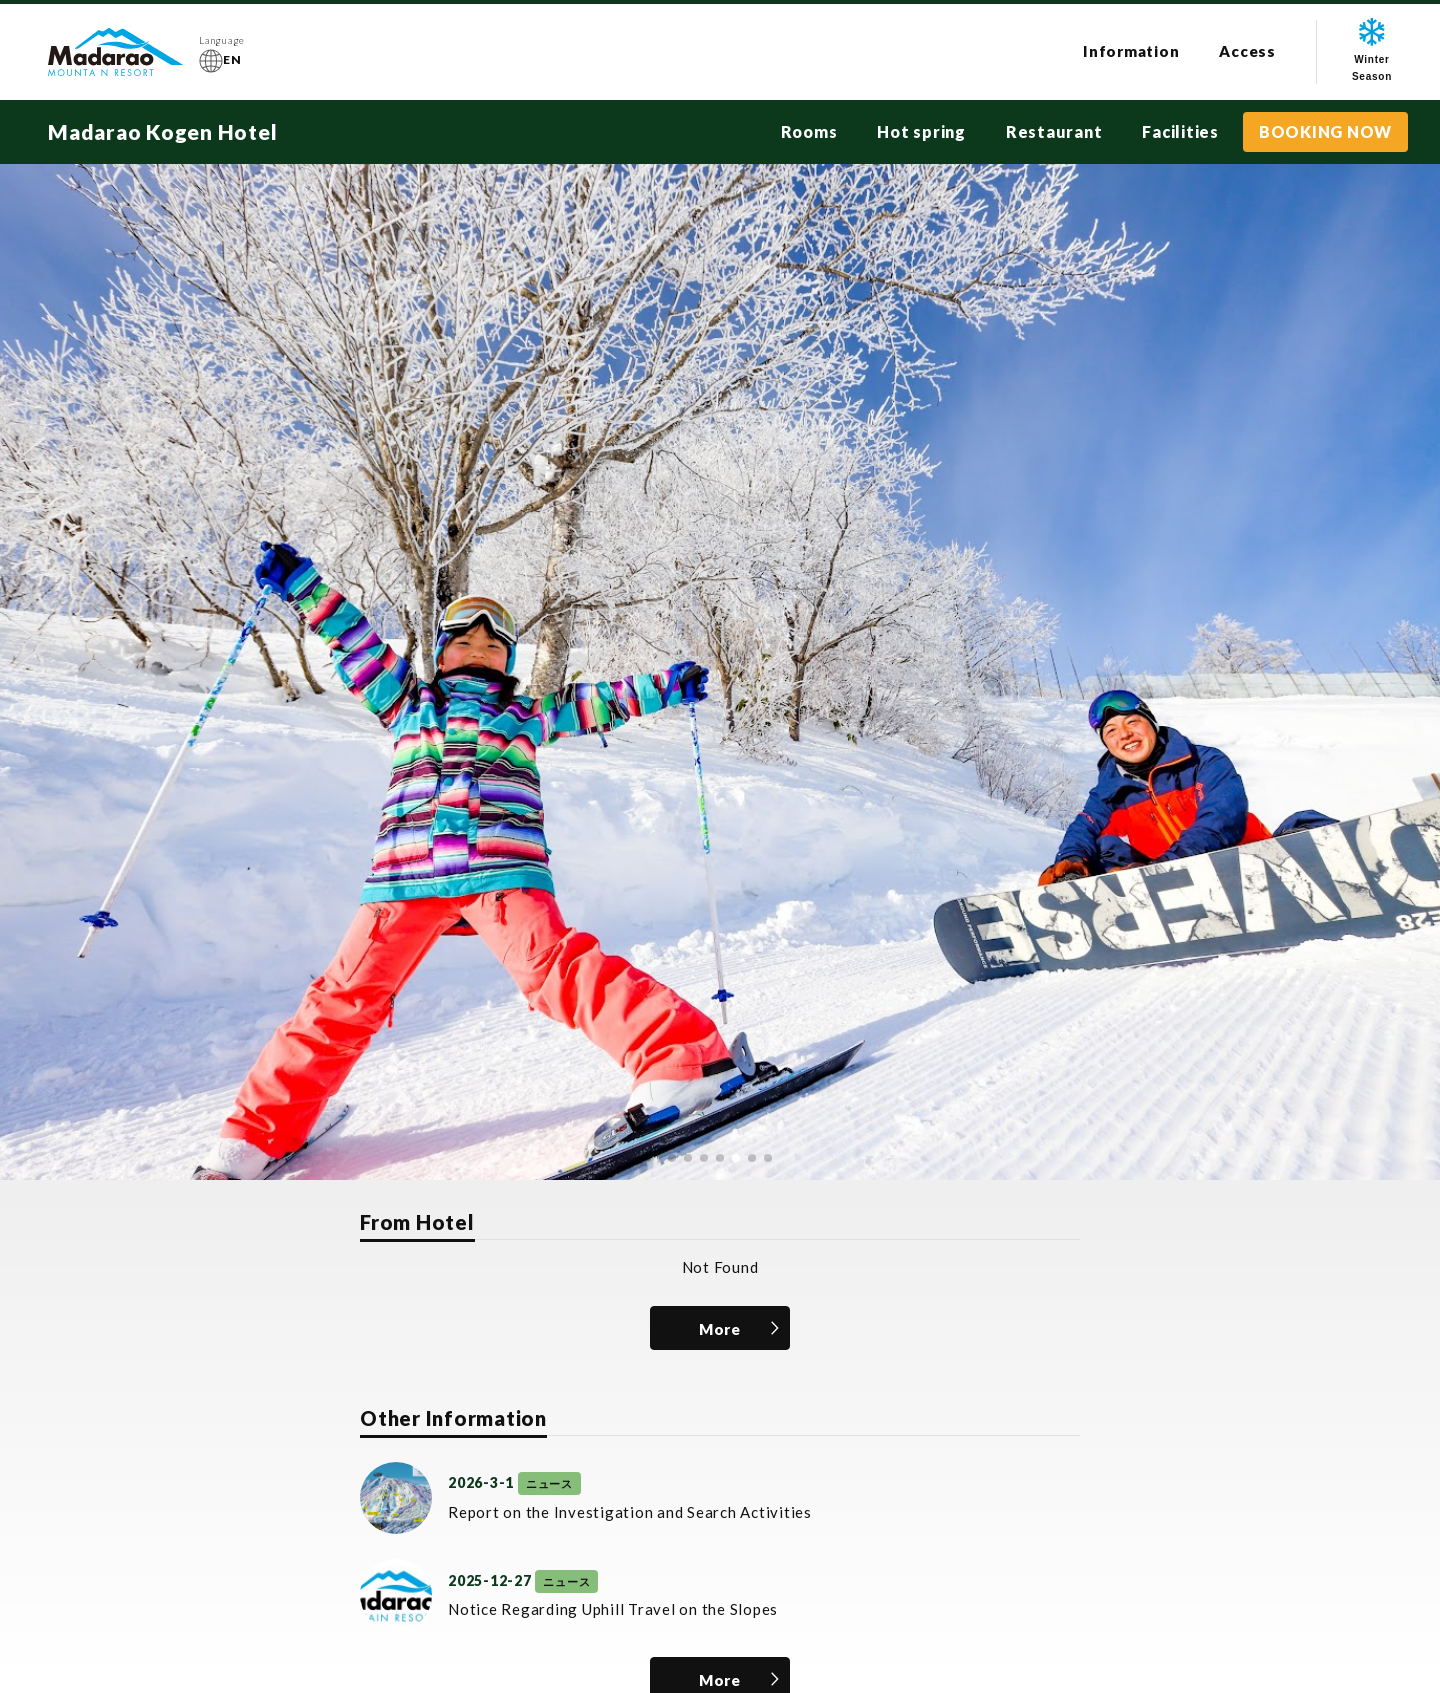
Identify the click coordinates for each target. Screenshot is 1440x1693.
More (720, 1329)
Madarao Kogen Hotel (162, 131)
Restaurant (1054, 131)
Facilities (1180, 131)
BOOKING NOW (1325, 131)
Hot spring (921, 131)
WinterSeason (1372, 50)
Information (1131, 51)
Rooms (809, 131)
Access (1247, 51)
